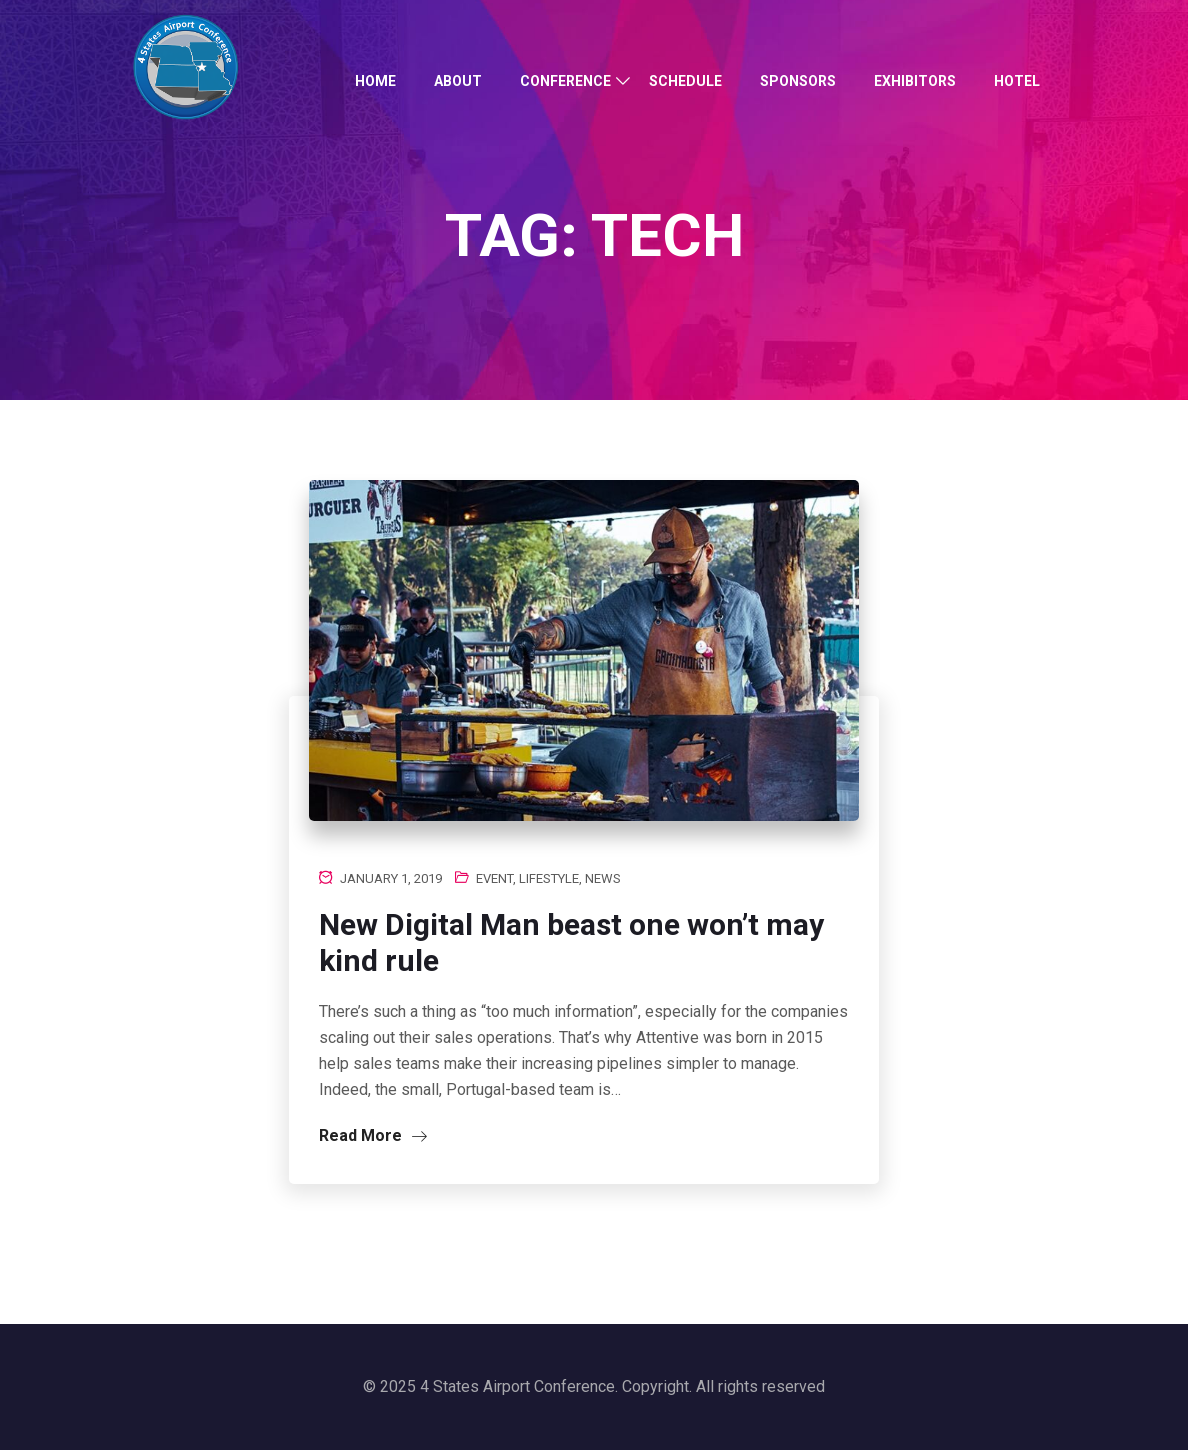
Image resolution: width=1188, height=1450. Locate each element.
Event (494, 878)
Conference (565, 81)
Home (375, 81)
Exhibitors (915, 81)
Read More (373, 1135)
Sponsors (798, 81)
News (603, 878)
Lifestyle (549, 878)
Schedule (685, 81)
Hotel (1017, 81)
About (458, 81)
